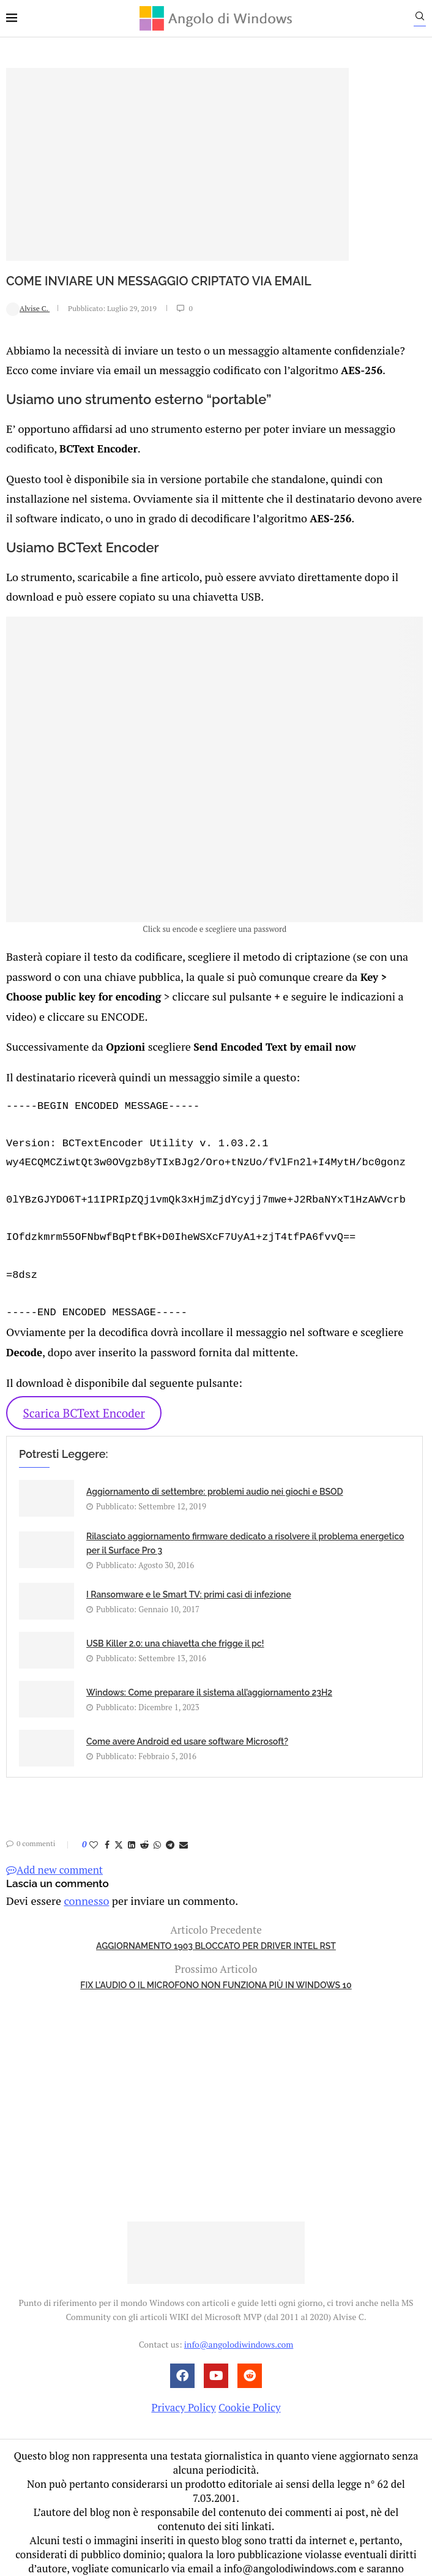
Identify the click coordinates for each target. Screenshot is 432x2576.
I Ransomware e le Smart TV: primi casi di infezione (188, 1573)
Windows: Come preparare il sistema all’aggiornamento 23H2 (209, 1671)
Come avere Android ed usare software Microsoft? (187, 1720)
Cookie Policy (249, 2385)
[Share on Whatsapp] (157, 1823)
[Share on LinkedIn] (131, 1823)
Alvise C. (28, 307)
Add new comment (54, 1848)
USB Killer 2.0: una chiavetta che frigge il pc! (175, 1622)
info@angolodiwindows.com (238, 2321)
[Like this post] (93, 1823)
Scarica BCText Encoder (83, 1391)
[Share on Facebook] (107, 1823)
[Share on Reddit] (144, 1823)
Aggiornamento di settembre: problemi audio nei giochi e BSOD (214, 1470)
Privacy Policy (183, 2385)
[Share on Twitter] (118, 1823)
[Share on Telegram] (170, 1823)
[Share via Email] (183, 1823)
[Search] (426, 19)
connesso (82, 1878)
